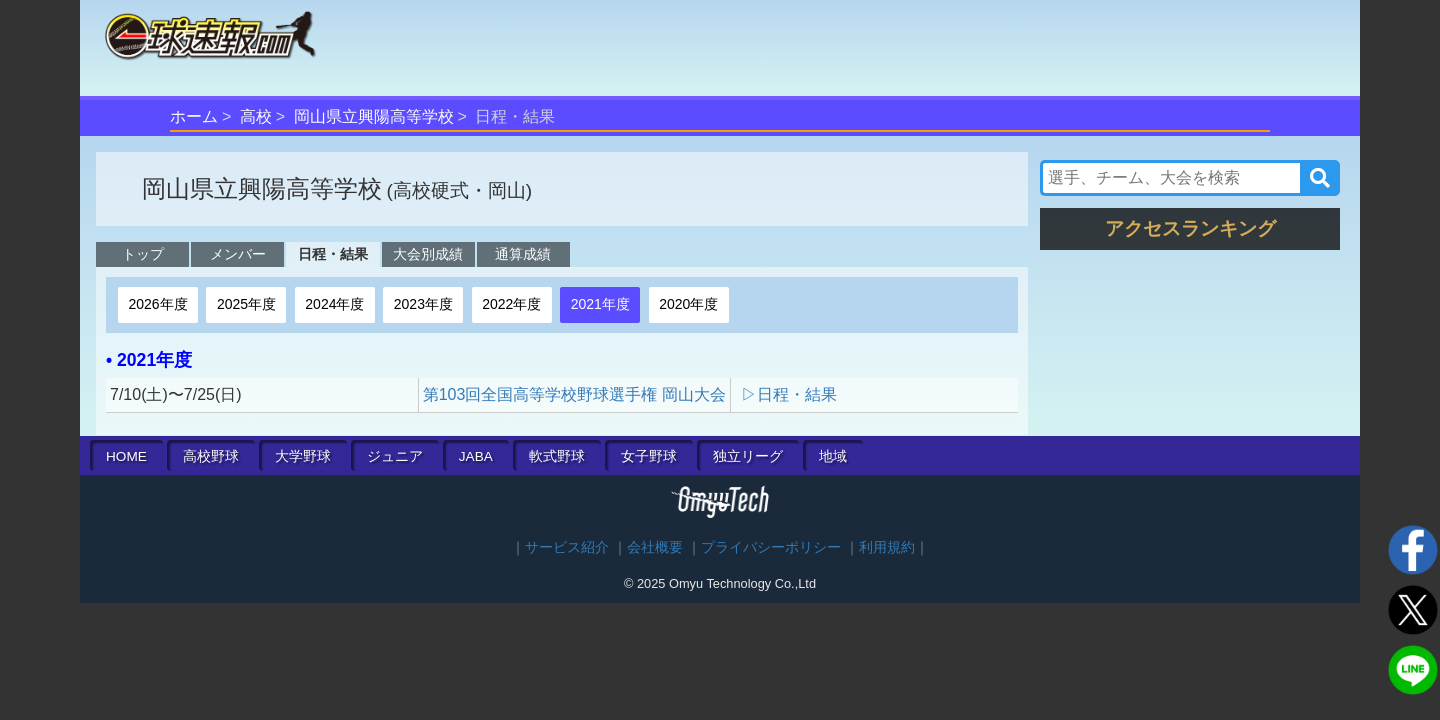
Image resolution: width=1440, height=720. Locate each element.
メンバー (238, 254)
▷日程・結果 (789, 394)
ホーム (194, 116)
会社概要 (655, 547)
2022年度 (511, 304)
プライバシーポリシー (771, 547)
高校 (256, 116)
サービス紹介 (567, 547)
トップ (143, 254)
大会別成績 (428, 254)
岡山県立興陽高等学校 (374, 116)
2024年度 (334, 304)
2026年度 (157, 304)
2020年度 (688, 304)
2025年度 (246, 304)
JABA (476, 456)
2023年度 (423, 304)
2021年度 (600, 304)
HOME (126, 456)
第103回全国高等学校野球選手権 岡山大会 (574, 394)
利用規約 (887, 547)
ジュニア (395, 456)
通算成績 (523, 254)
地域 (833, 456)
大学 (303, 456)
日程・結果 (333, 254)
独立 (748, 456)
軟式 (557, 456)
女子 (649, 456)
